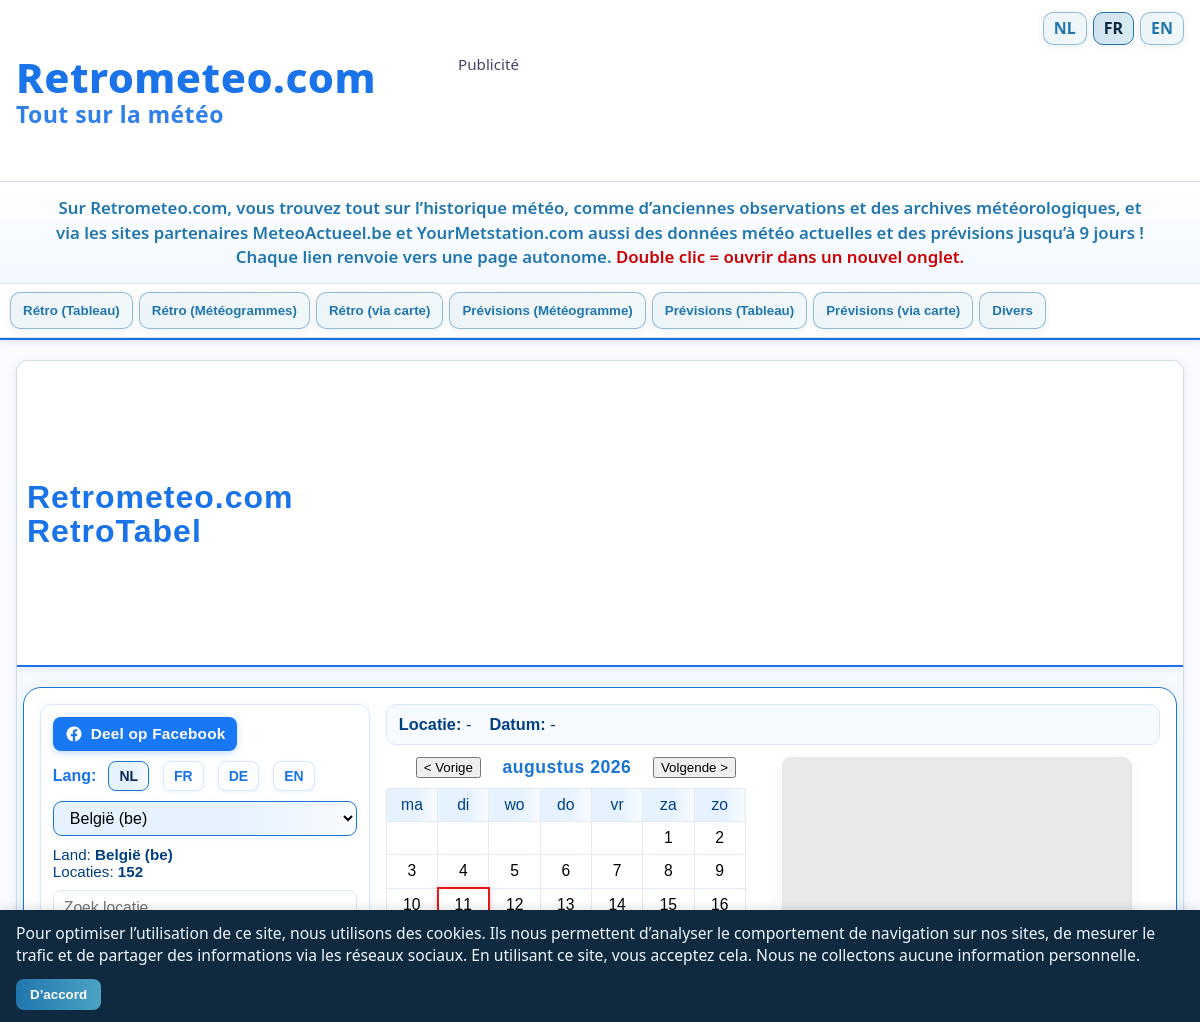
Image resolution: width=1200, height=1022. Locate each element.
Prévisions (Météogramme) (547, 310)
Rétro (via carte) (379, 310)
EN (1162, 28)
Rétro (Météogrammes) (224, 310)
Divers (1012, 310)
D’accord (58, 994)
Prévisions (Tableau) (729, 310)
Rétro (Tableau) (71, 310)
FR (1113, 28)
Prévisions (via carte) (893, 310)
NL (1065, 28)
